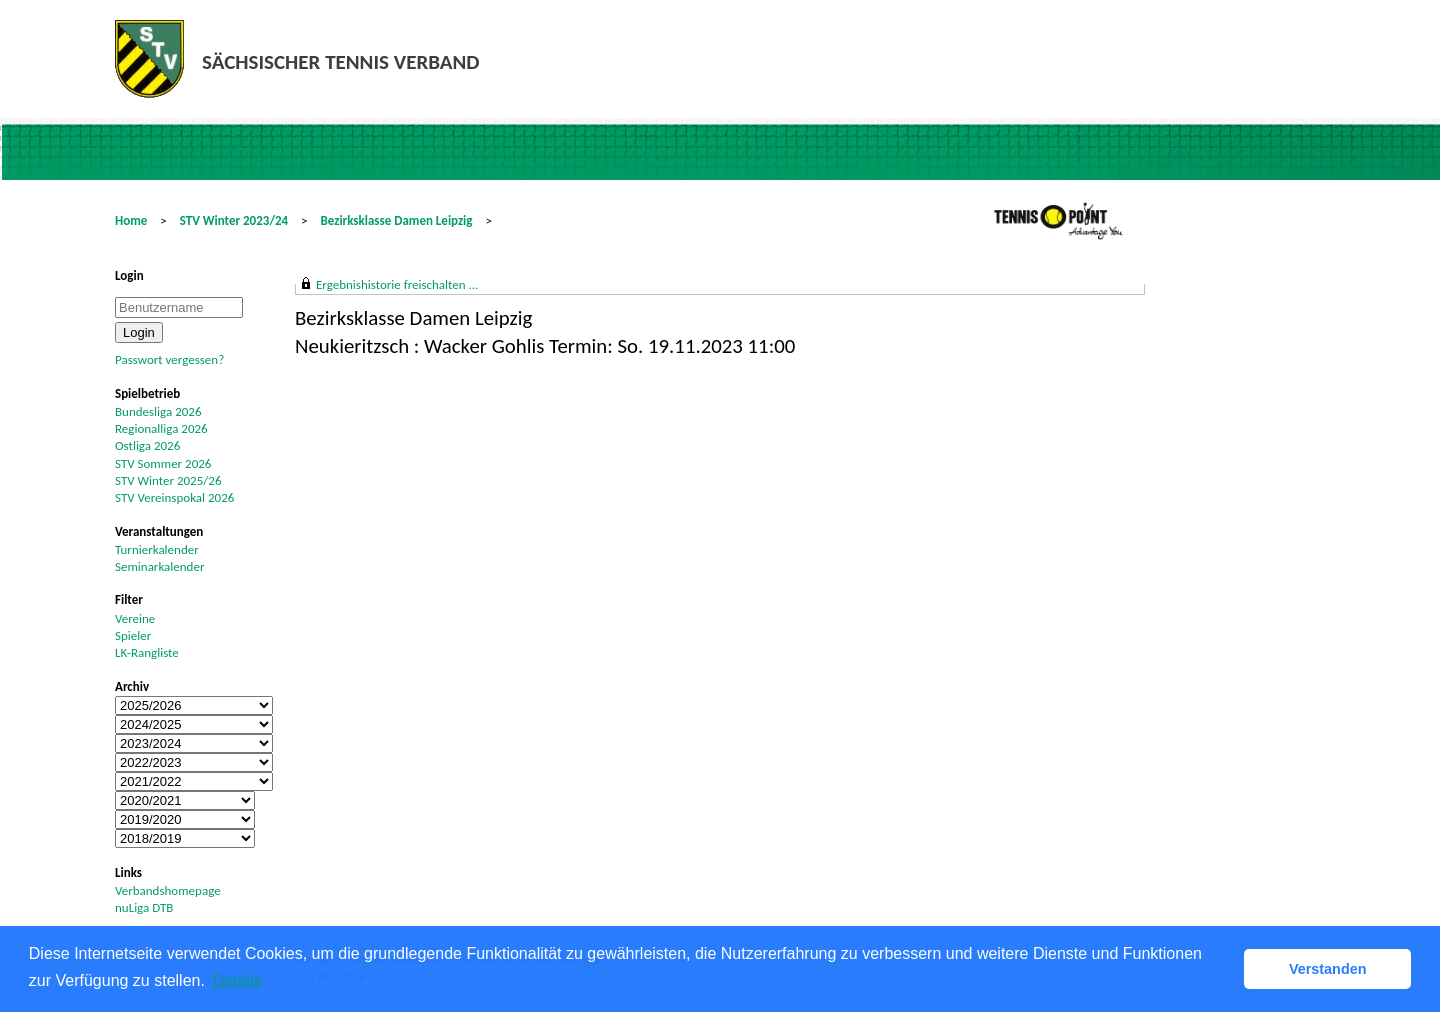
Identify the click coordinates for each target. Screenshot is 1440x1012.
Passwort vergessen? (169, 359)
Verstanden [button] (1328, 969)
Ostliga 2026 (147, 445)
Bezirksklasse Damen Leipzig (397, 220)
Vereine (135, 618)
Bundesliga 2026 (158, 411)
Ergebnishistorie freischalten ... (397, 284)
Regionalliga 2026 (161, 428)
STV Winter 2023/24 (234, 220)
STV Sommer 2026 (163, 463)
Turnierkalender (157, 549)
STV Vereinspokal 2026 (174, 497)
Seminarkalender (159, 566)
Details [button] (237, 980)
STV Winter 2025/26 (168, 480)
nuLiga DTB (144, 907)
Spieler (133, 635)
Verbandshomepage (168, 890)
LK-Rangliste (147, 652)
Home (131, 220)
